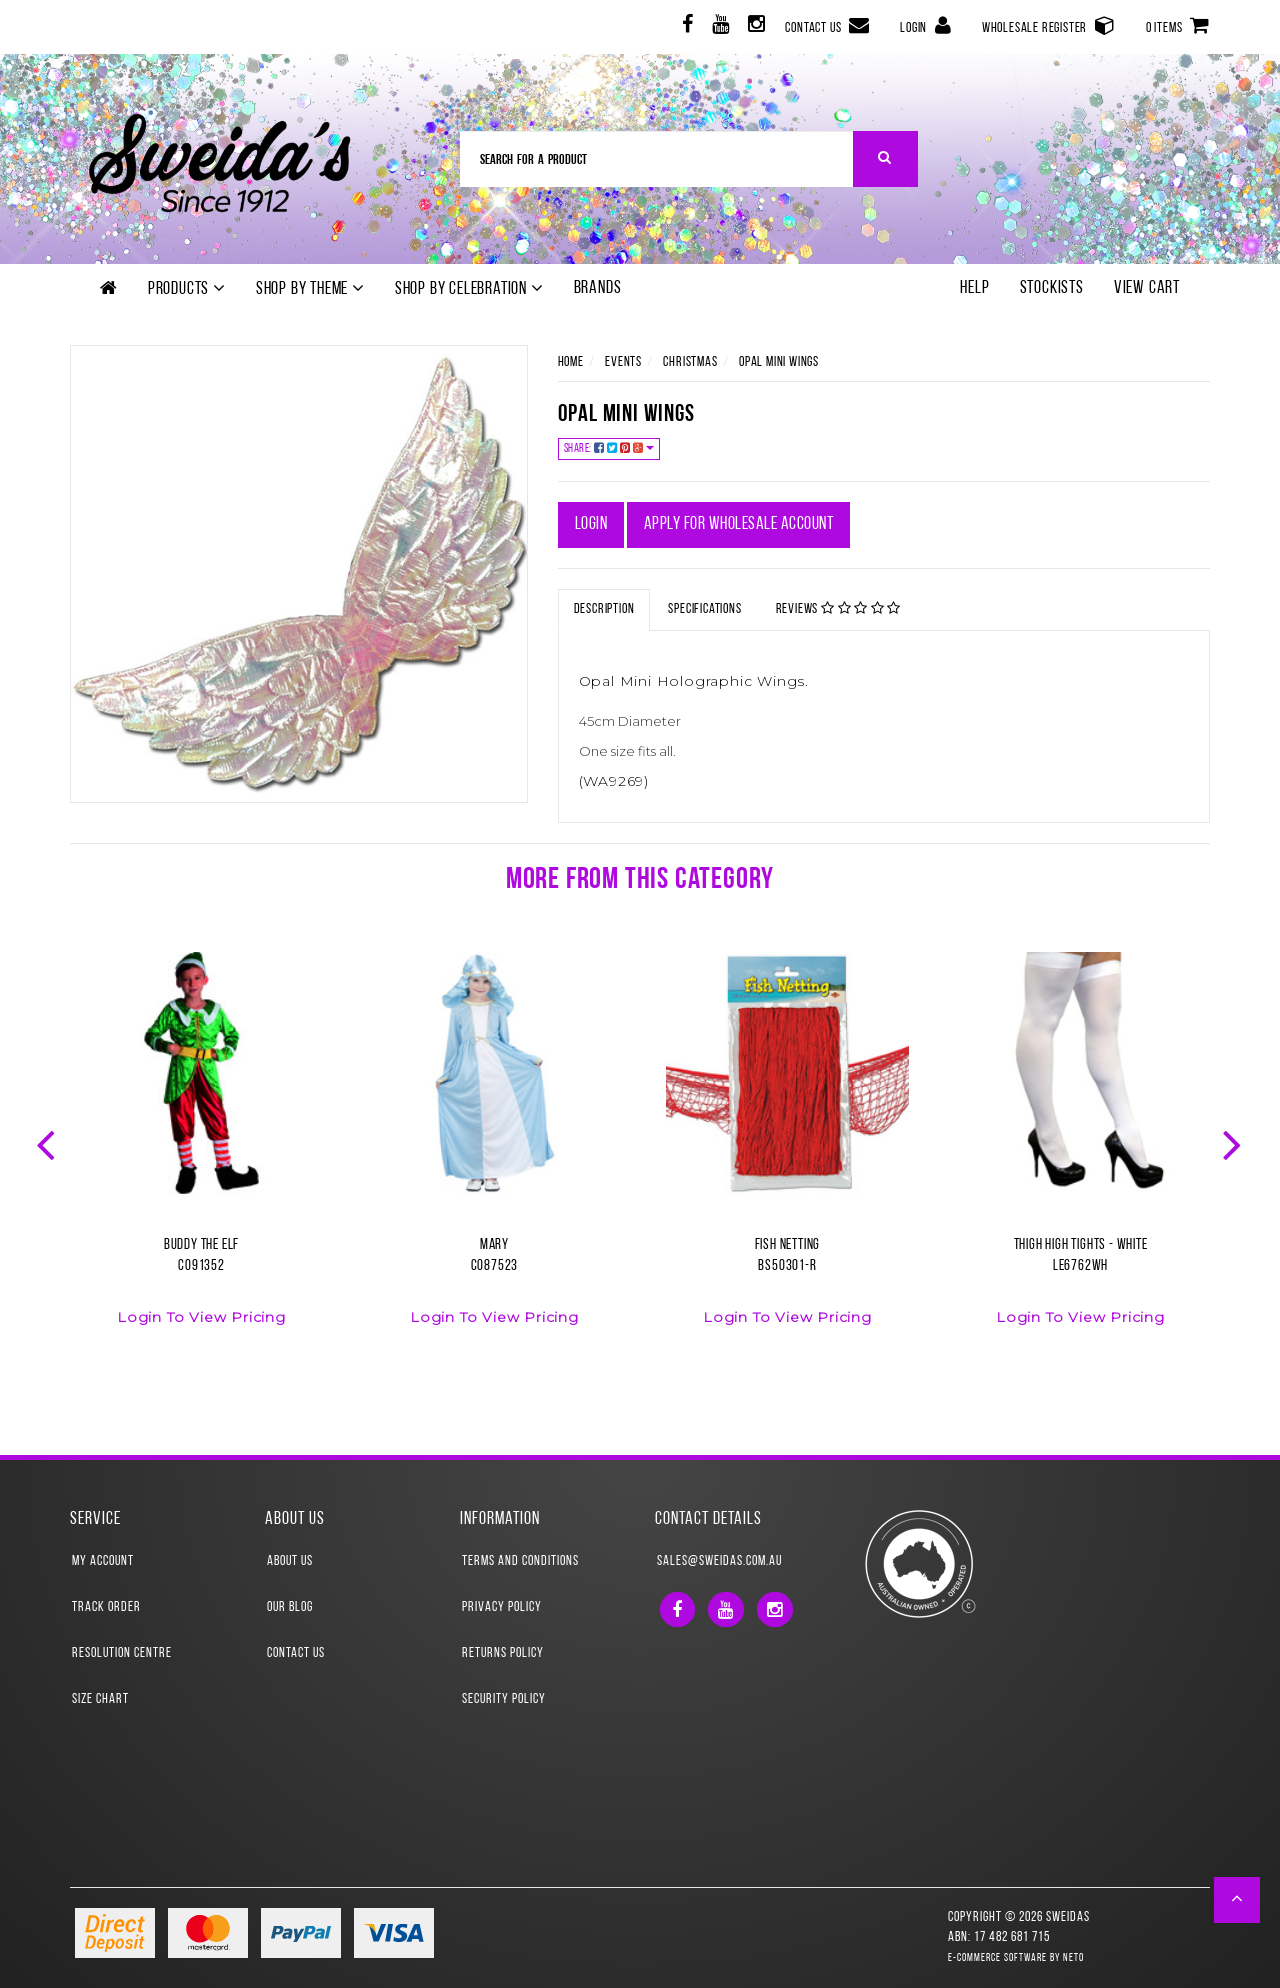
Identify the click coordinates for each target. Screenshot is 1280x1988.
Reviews (839, 609)
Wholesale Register (1049, 25)
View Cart (1147, 288)
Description (604, 609)
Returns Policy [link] (503, 1653)
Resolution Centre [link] (122, 1653)
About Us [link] (290, 1561)
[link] (685, 27)
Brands (598, 288)
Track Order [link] (106, 1607)
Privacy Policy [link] (502, 1607)
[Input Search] (657, 159)
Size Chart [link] (100, 1699)
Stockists (1052, 288)
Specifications (704, 609)
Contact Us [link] (296, 1653)
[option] (201, 1151)
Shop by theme (310, 289)
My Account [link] (103, 1561)
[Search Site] (885, 159)
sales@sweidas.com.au (719, 1561)
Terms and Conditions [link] (520, 1561)
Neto (1073, 1958)
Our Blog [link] (290, 1607)
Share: (609, 448)
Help (974, 288)
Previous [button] (48, 1143)
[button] (1237, 1900)
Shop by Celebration (469, 289)
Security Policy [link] (504, 1699)
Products (187, 289)
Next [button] (1234, 1143)
